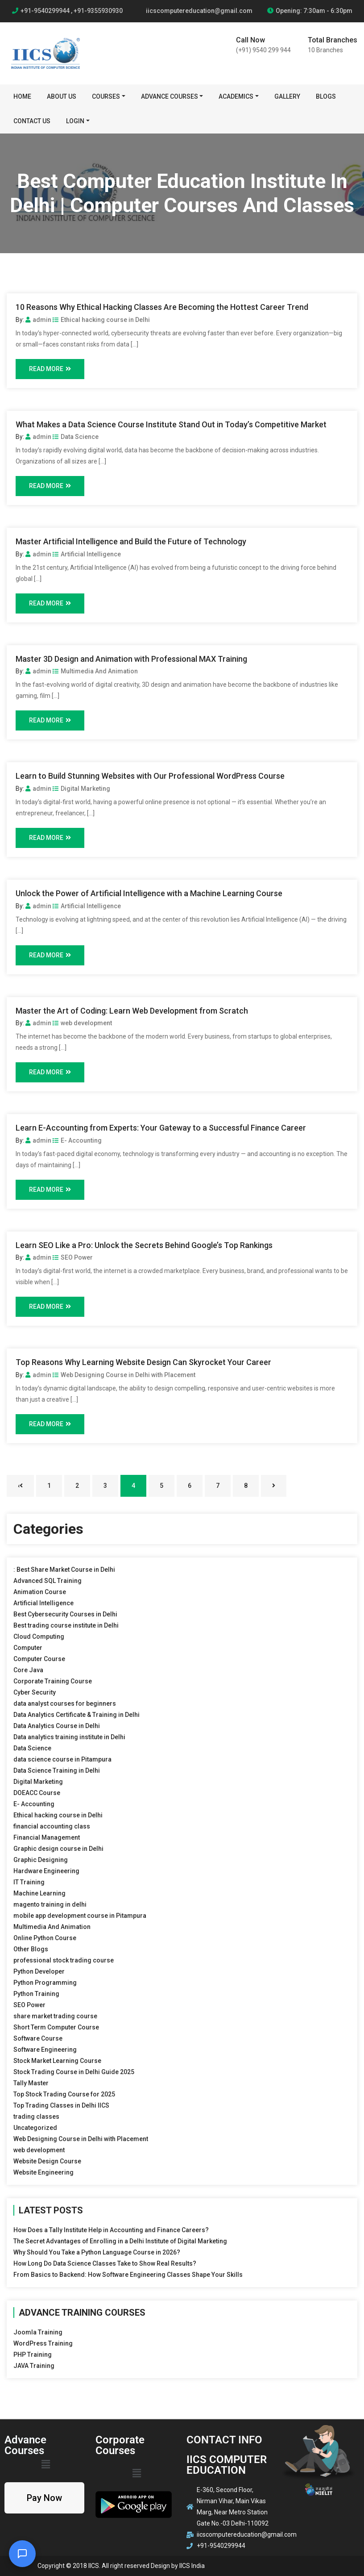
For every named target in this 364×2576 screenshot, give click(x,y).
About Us (61, 96)
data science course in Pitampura (62, 1759)
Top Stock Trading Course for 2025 (64, 2094)
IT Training (29, 1882)
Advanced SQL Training (47, 1580)
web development (82, 1023)
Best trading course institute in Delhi (66, 1625)
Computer (27, 1647)
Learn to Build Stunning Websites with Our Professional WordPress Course (150, 776)
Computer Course (39, 1658)
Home (22, 96)
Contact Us (31, 121)
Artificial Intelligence (87, 554)
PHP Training (32, 2354)
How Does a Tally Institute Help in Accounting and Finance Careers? (111, 2230)
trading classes (36, 2116)
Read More (50, 368)
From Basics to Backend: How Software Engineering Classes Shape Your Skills (128, 2274)
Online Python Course (44, 1937)
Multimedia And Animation (95, 671)
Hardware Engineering (46, 1871)
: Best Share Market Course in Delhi (64, 1569)
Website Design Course (47, 2161)
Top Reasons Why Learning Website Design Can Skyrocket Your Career (143, 1362)
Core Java (28, 1670)
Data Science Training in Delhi (56, 1770)
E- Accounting (77, 1140)
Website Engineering (43, 2172)
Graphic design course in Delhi (58, 1848)
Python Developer (39, 1971)
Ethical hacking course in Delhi (101, 319)
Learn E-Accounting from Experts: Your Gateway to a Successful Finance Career (161, 1127)
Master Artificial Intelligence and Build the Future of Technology (131, 541)
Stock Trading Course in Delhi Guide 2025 (73, 2071)
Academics (236, 96)
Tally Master (31, 2083)
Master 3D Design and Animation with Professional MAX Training (131, 659)
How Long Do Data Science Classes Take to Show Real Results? (104, 2263)
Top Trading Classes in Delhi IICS (61, 2105)
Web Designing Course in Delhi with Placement (124, 1374)
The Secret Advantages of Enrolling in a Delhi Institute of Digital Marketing (120, 2241)
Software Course (37, 2038)
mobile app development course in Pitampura (79, 1915)
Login (75, 121)
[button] (45, 2464)
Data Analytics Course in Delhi (56, 1725)
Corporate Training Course (52, 1681)
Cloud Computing (38, 1636)
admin (38, 319)
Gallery (287, 96)
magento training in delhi (50, 1904)
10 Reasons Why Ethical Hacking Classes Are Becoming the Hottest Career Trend (162, 307)
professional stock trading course (63, 1960)
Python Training (36, 1993)
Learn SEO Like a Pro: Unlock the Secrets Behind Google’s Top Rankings (144, 1245)
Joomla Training (37, 2332)
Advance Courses (169, 96)
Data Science (76, 436)
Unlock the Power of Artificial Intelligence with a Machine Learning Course (149, 893)
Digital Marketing (81, 788)
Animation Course (39, 1591)
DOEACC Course (36, 1792)
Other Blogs (30, 1949)
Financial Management (46, 1837)
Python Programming (45, 1982)
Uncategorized (35, 2127)
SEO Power (73, 1257)
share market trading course (55, 2016)
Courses (106, 96)
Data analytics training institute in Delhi (69, 1737)
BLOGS (326, 96)
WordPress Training (43, 2343)
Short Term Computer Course (56, 2027)
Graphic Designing (40, 1859)
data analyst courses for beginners (64, 1703)
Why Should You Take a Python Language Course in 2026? (96, 2252)
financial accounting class (51, 1826)
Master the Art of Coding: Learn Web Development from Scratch (132, 1010)
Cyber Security (34, 1692)
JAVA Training (33, 2365)
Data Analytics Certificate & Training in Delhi (76, 1714)
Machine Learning (39, 1893)
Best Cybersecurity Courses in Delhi (65, 1614)
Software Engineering (45, 2049)
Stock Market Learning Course (57, 2060)
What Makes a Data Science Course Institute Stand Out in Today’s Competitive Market (171, 424)
